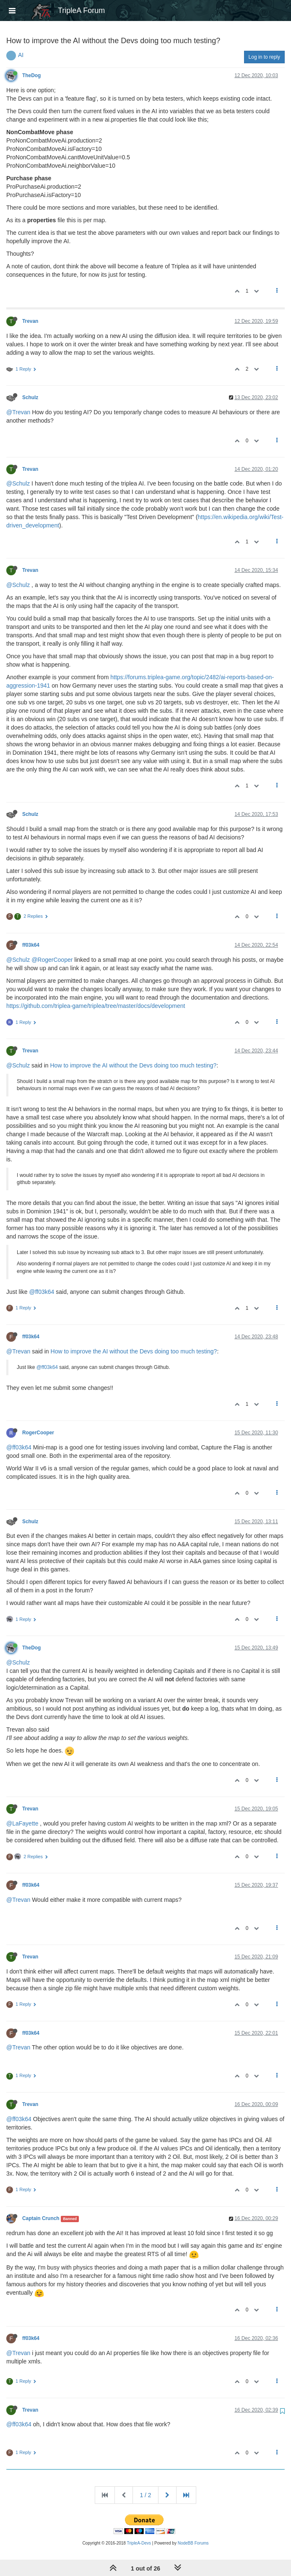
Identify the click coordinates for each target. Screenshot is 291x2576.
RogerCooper (38, 1433)
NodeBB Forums (193, 2543)
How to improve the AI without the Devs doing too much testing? (133, 1065)
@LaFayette (22, 1823)
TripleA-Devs (139, 2543)
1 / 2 (145, 2495)
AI (20, 55)
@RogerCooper (52, 959)
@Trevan (18, 412)
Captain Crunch (41, 2218)
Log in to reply (264, 57)
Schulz (30, 397)
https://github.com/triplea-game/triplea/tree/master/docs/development (95, 1005)
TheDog (31, 75)
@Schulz (18, 483)
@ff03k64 (41, 1291)
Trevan (30, 321)
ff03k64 (30, 945)
